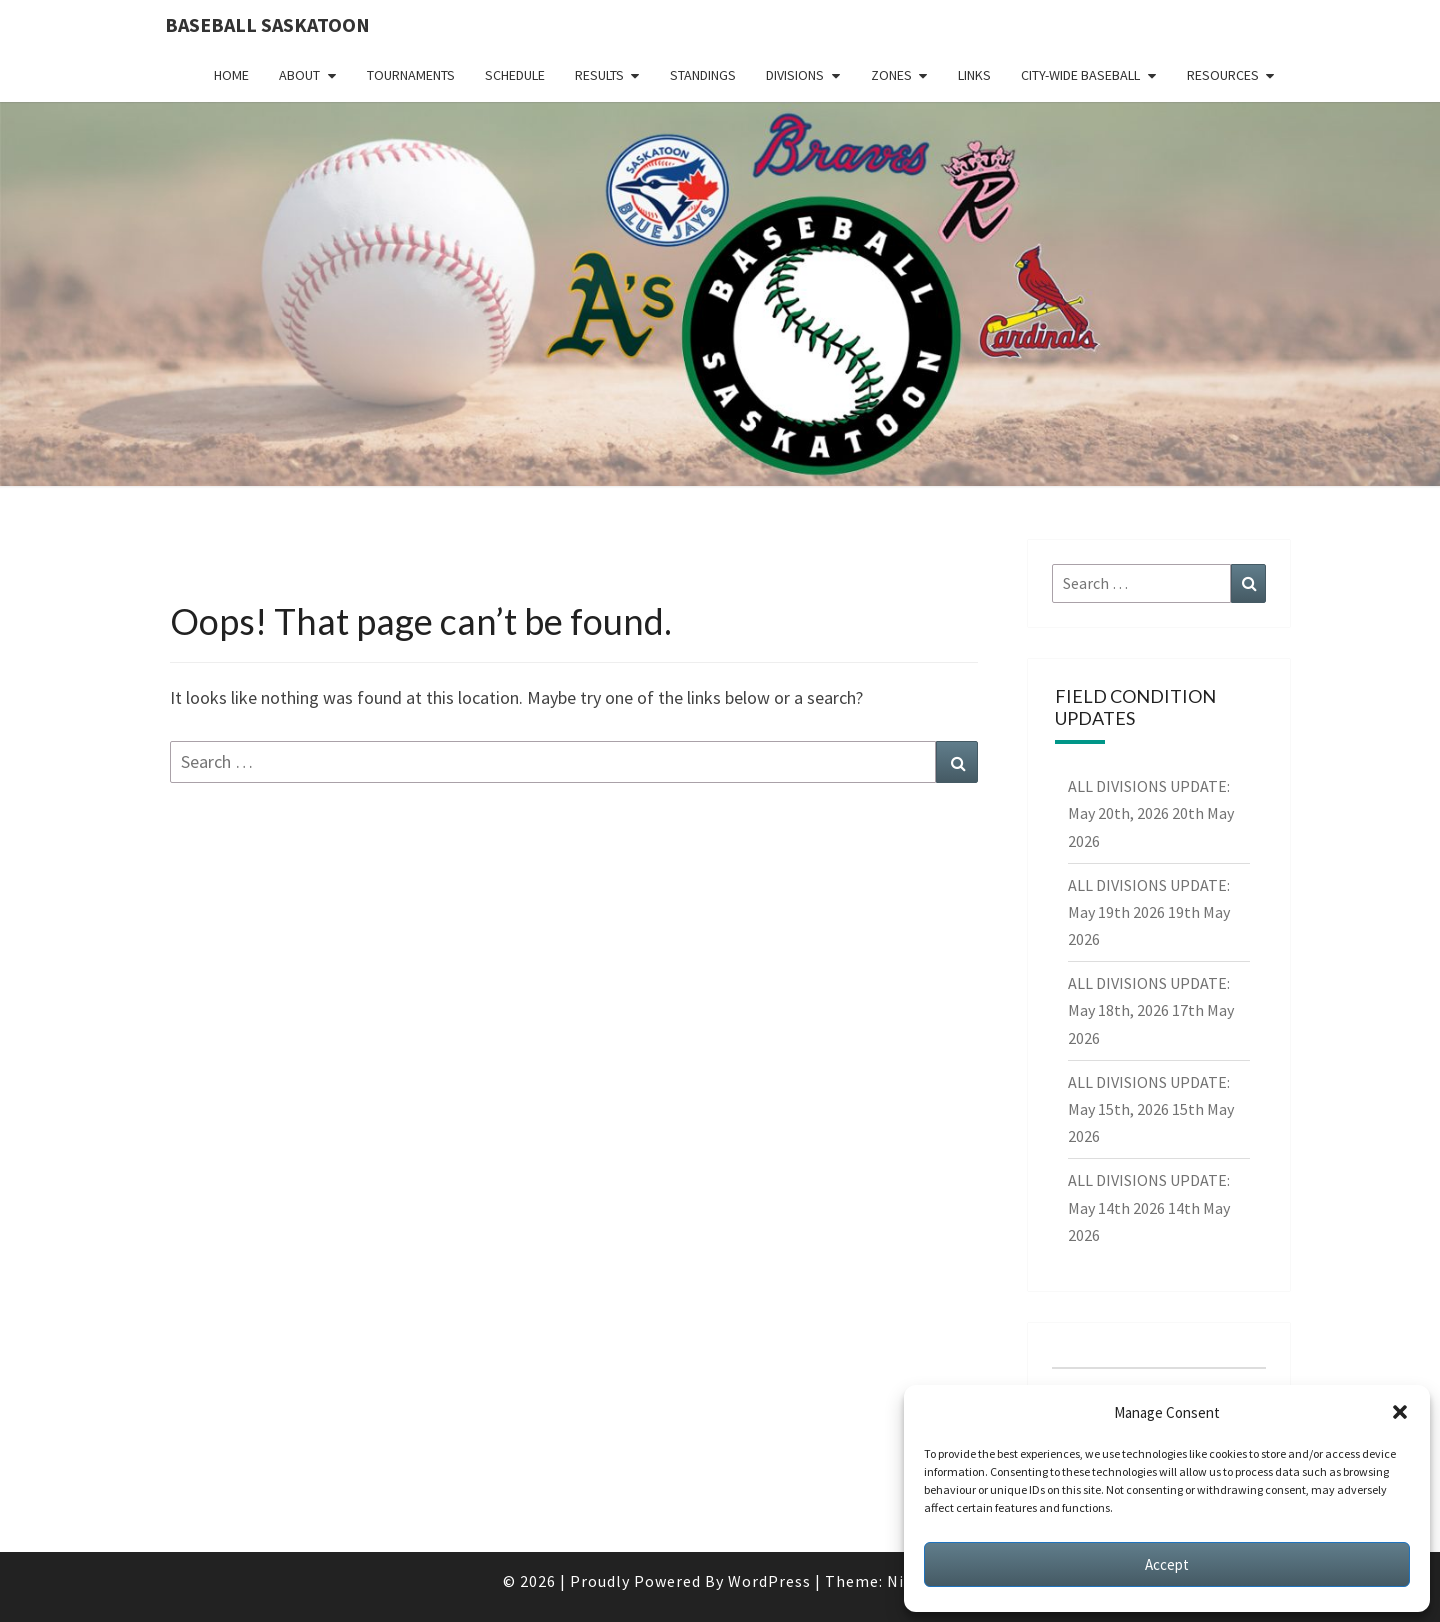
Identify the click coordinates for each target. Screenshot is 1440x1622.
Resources (1223, 75)
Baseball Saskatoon (267, 24)
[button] (1400, 1412)
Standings (703, 75)
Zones (891, 75)
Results (599, 75)
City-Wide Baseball (1080, 75)
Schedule (515, 75)
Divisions (795, 75)
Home (231, 75)
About (299, 75)
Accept (1167, 1564)
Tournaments (411, 75)
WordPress (769, 1581)
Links (974, 75)
